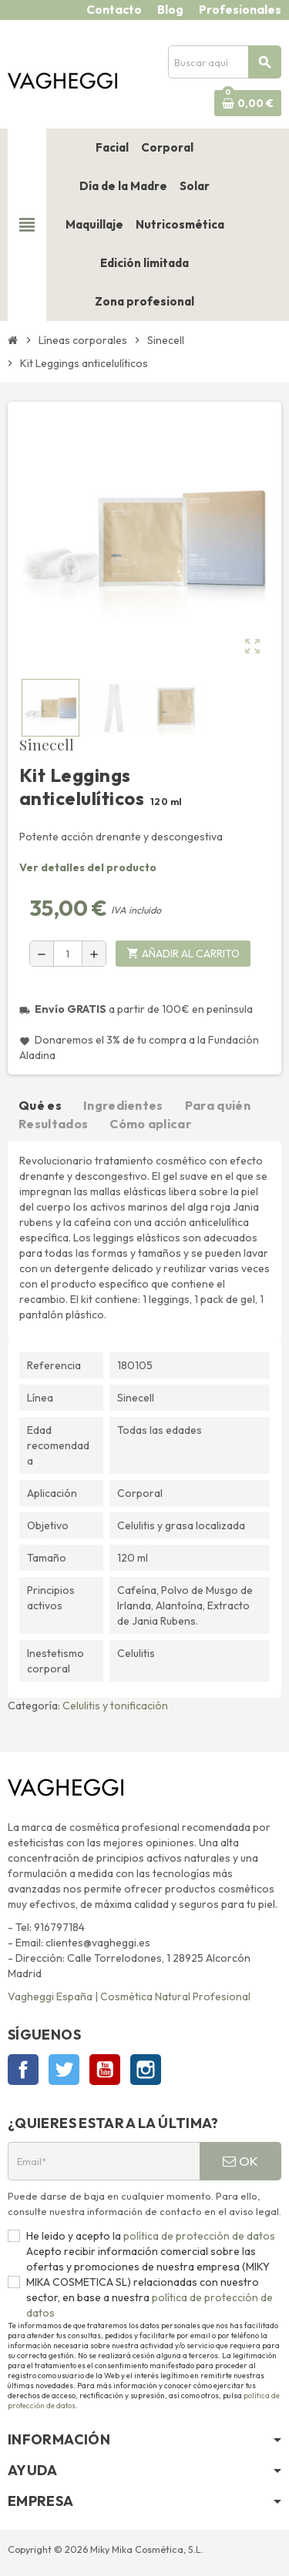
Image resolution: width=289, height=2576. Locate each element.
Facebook (23, 2069)
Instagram (145, 2069)
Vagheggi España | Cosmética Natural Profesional (129, 1996)
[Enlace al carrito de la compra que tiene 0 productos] (247, 103)
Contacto (114, 9)
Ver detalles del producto (87, 867)
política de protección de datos (198, 2236)
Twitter (64, 2069)
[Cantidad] (67, 953)
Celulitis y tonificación (115, 1705)
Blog (170, 9)
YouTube (104, 2069)
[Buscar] (224, 62)
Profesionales (240, 9)
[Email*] (104, 2161)
